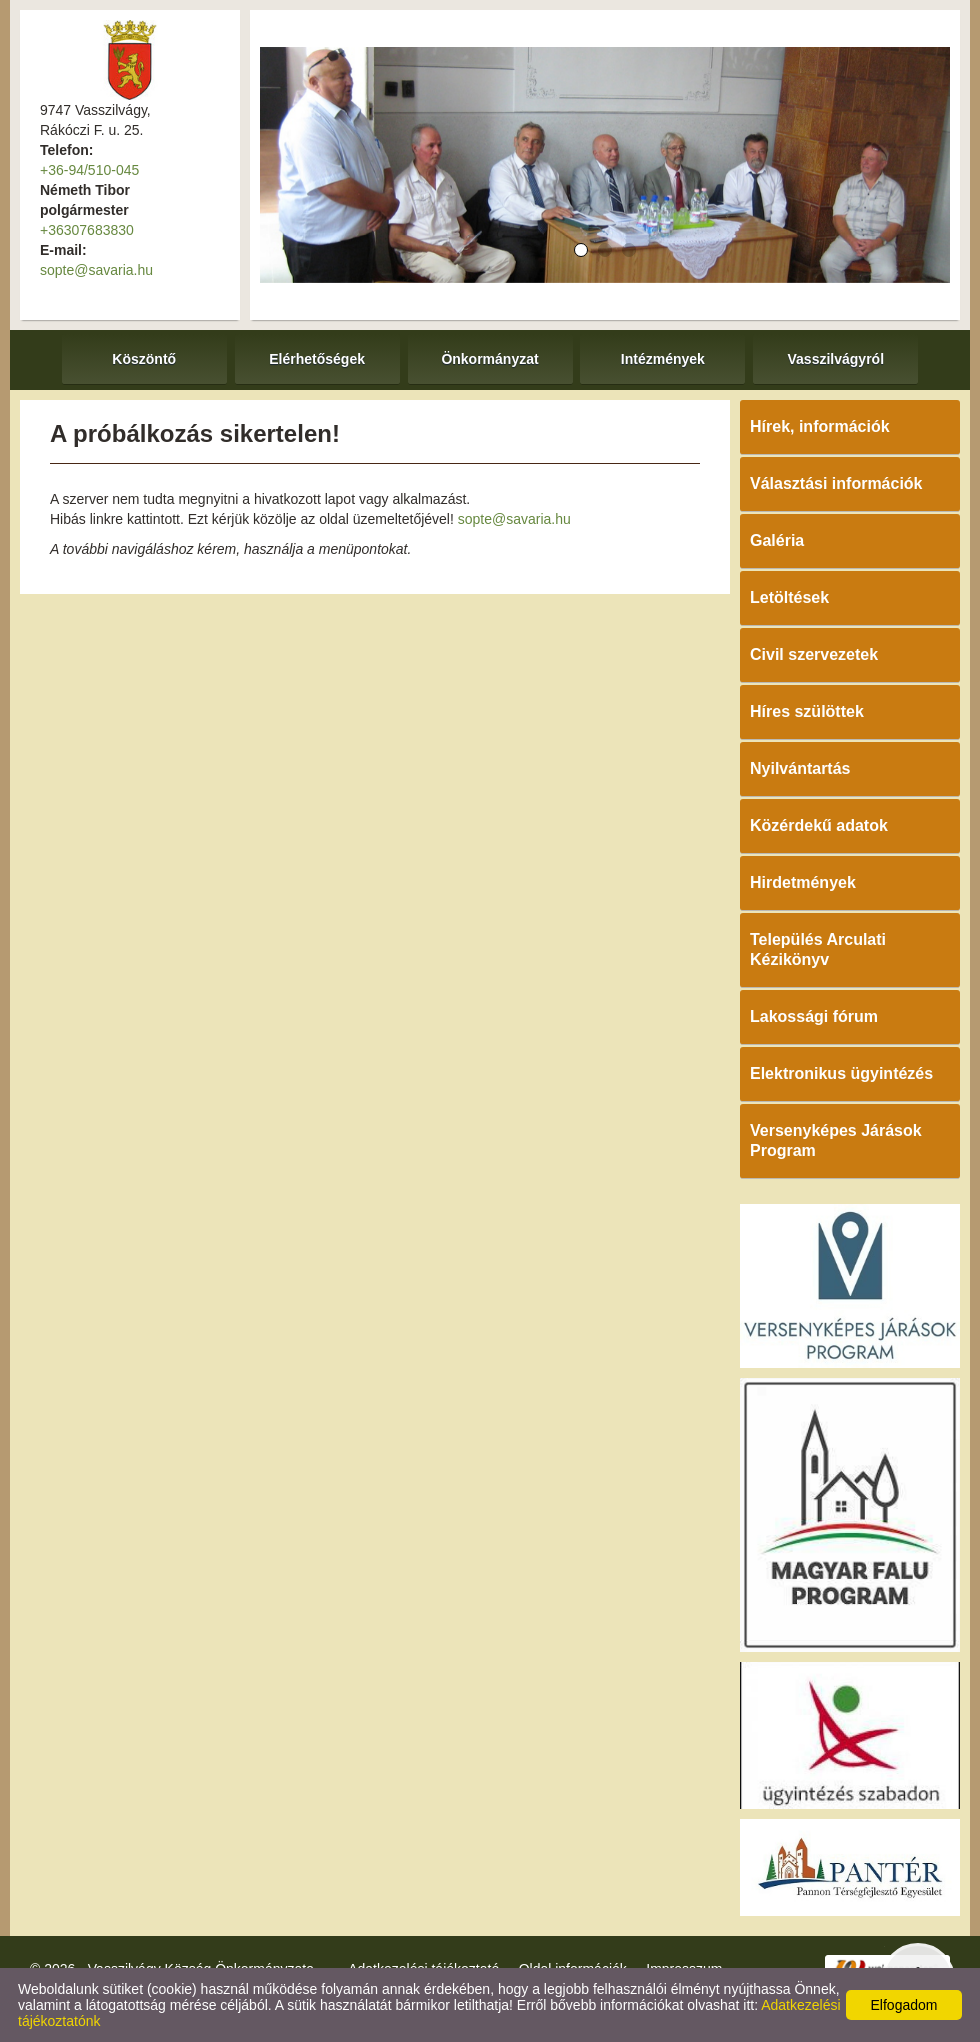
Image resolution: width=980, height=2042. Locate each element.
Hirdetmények (803, 882)
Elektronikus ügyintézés (841, 1073)
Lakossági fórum (814, 1016)
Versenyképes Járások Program (836, 1140)
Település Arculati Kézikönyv (818, 949)
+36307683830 (87, 230)
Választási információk (836, 483)
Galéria (777, 540)
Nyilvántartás (800, 768)
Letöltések (789, 597)
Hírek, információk (820, 426)
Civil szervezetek (814, 654)
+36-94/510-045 (89, 170)
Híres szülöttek (807, 711)
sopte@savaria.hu (96, 270)
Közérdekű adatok (819, 825)
